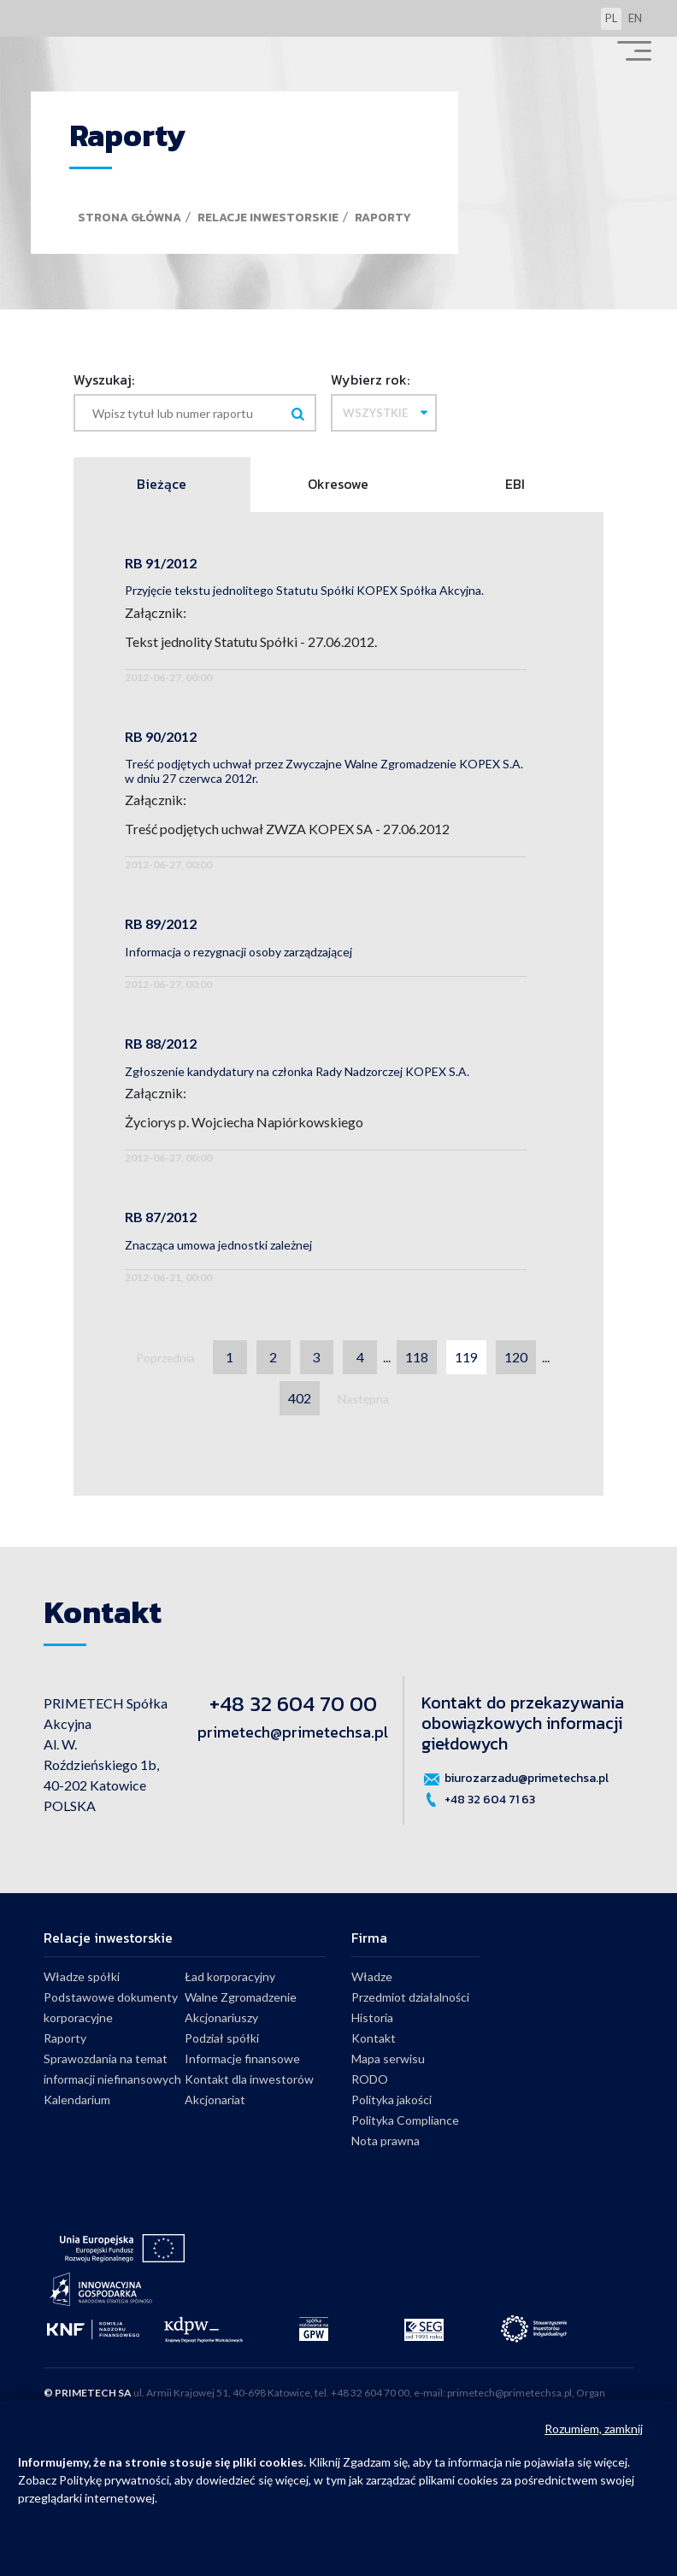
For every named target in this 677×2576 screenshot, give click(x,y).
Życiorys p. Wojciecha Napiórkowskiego (244, 1123)
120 (516, 1358)
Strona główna (129, 217)
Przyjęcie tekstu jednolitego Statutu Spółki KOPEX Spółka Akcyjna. (304, 590)
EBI (515, 484)
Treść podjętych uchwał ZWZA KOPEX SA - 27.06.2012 (287, 829)
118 (417, 1358)
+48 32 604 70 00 (293, 1704)
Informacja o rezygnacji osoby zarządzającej (238, 951)
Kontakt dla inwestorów (249, 2080)
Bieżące (161, 484)
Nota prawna (385, 2141)
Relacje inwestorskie (267, 217)
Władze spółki (82, 1977)
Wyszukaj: (104, 379)
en (635, 18)
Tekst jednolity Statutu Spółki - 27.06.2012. (251, 641)
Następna (363, 1399)
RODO (369, 2080)
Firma (369, 1938)
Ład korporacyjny (230, 1977)
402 (299, 1399)
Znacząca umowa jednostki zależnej (218, 1245)
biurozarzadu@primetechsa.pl (515, 1779)
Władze (371, 1977)
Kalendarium (77, 2100)
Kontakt (373, 2039)
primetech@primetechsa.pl (292, 1732)
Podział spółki (222, 2039)
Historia (372, 2018)
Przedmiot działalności (410, 1998)
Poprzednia (165, 1358)
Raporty (383, 217)
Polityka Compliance (405, 2121)
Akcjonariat (215, 2100)
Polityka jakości (391, 2100)
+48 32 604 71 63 (478, 1800)
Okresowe (338, 484)
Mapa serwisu (388, 2059)
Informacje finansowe (242, 2059)
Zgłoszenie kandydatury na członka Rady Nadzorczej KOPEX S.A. (297, 1071)
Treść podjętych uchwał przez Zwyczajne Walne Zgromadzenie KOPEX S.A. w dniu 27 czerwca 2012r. (324, 770)
